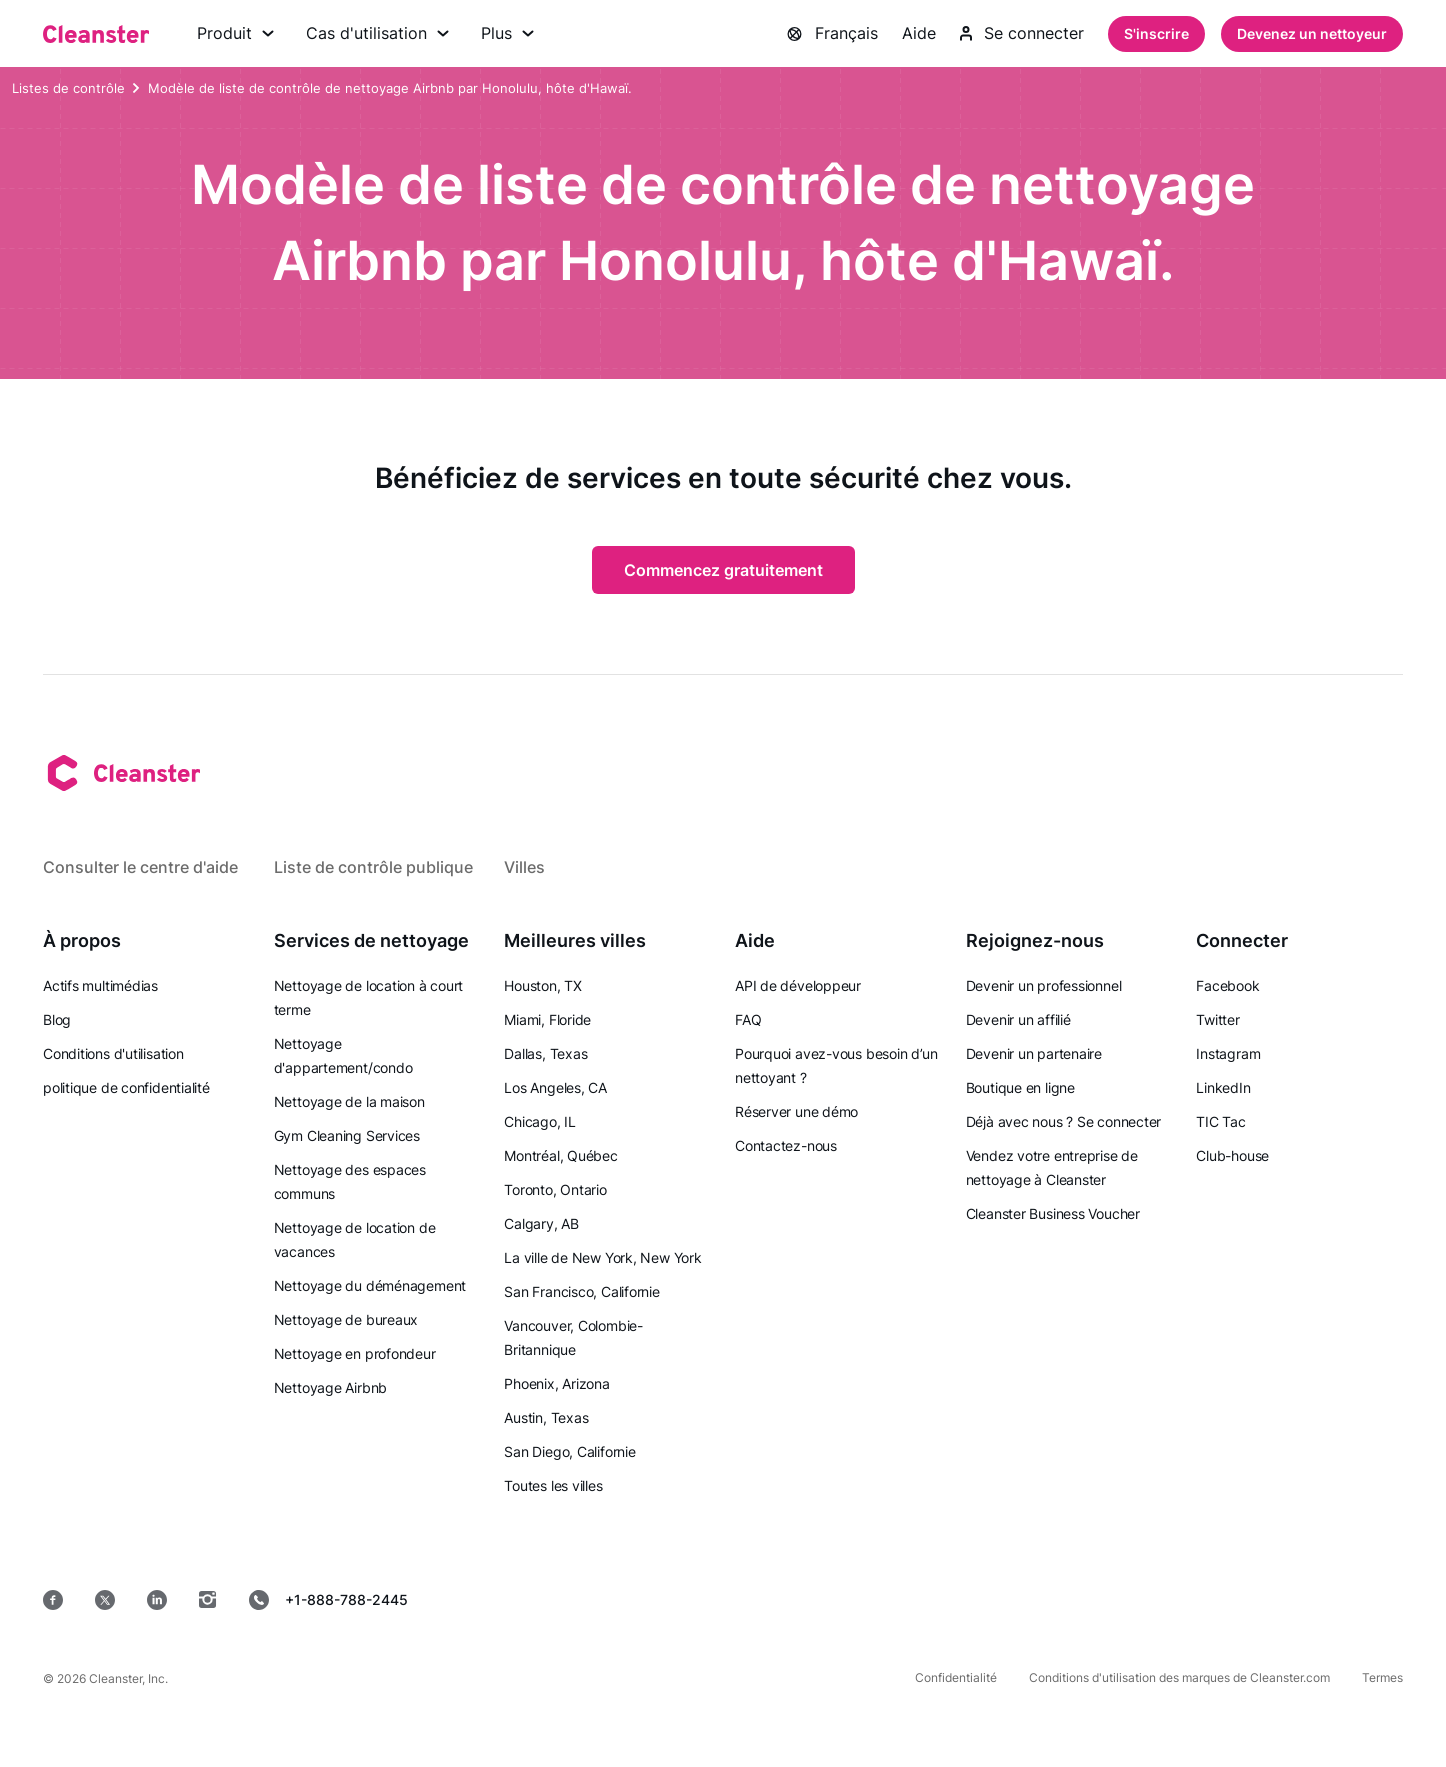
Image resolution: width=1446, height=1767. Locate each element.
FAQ (748, 1019)
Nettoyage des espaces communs (350, 1181)
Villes (524, 867)
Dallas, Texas (545, 1053)
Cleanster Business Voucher (1053, 1213)
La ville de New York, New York (602, 1257)
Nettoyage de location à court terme (369, 997)
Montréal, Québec (560, 1155)
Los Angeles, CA (555, 1087)
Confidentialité (956, 1677)
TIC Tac (1220, 1121)
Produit (235, 34)
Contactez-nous (786, 1145)
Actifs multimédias (100, 985)
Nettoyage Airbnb (330, 1387)
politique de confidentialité (126, 1087)
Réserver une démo (796, 1111)
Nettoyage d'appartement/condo (343, 1055)
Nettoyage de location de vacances (355, 1239)
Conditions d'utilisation (113, 1053)
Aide (919, 34)
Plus (507, 34)
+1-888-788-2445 (328, 1600)
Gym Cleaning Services (347, 1135)
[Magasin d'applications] (933, 1599)
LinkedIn (1223, 1087)
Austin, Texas (546, 1417)
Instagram (1228, 1053)
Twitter (1217, 1019)
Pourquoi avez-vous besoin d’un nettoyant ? (836, 1065)
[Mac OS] (1213, 1599)
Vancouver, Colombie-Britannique (573, 1337)
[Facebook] (53, 1600)
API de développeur (798, 985)
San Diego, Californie (569, 1451)
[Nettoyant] (96, 34)
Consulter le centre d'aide (140, 867)
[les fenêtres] (1342, 1599)
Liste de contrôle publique (373, 867)
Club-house (1232, 1155)
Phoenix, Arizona (556, 1383)
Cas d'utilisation (377, 34)
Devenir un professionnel (1044, 985)
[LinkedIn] (157, 1600)
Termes (1382, 1677)
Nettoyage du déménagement (370, 1285)
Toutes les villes (553, 1485)
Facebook (1227, 985)
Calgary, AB (541, 1223)
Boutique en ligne (1020, 1087)
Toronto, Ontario (555, 1189)
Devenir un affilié (1018, 1019)
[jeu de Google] (1077, 1599)
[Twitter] (105, 1600)
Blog (57, 1019)
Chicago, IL (540, 1121)
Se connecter (1022, 34)
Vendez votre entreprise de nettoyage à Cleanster (1052, 1167)
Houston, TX (543, 985)
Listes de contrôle (68, 89)
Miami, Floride (547, 1019)
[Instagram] (208, 1600)
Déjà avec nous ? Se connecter (1064, 1121)
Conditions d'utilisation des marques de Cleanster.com (1179, 1677)
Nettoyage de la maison (349, 1101)
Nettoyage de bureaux (346, 1319)
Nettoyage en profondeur (355, 1353)
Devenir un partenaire (1034, 1053)
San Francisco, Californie (582, 1291)
